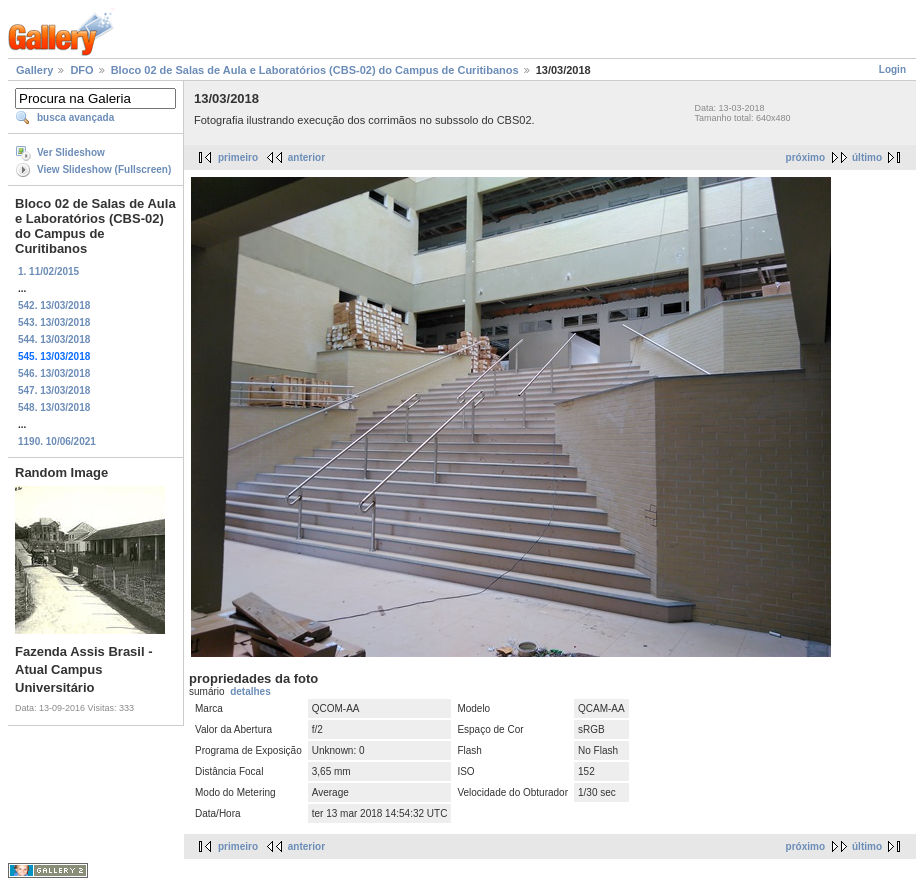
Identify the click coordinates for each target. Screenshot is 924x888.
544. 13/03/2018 (54, 339)
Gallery (34, 70)
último (867, 157)
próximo (805, 157)
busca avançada (75, 117)
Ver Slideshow (71, 152)
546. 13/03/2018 (54, 373)
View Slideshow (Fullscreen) (104, 169)
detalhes (250, 691)
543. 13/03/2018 (54, 322)
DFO (81, 70)
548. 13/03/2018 (54, 407)
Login (892, 69)
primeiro (238, 157)
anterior (306, 157)
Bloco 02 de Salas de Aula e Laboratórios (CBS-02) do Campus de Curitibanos (315, 70)
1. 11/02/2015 (48, 271)
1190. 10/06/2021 (57, 441)
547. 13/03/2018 (54, 390)
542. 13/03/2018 (54, 305)
